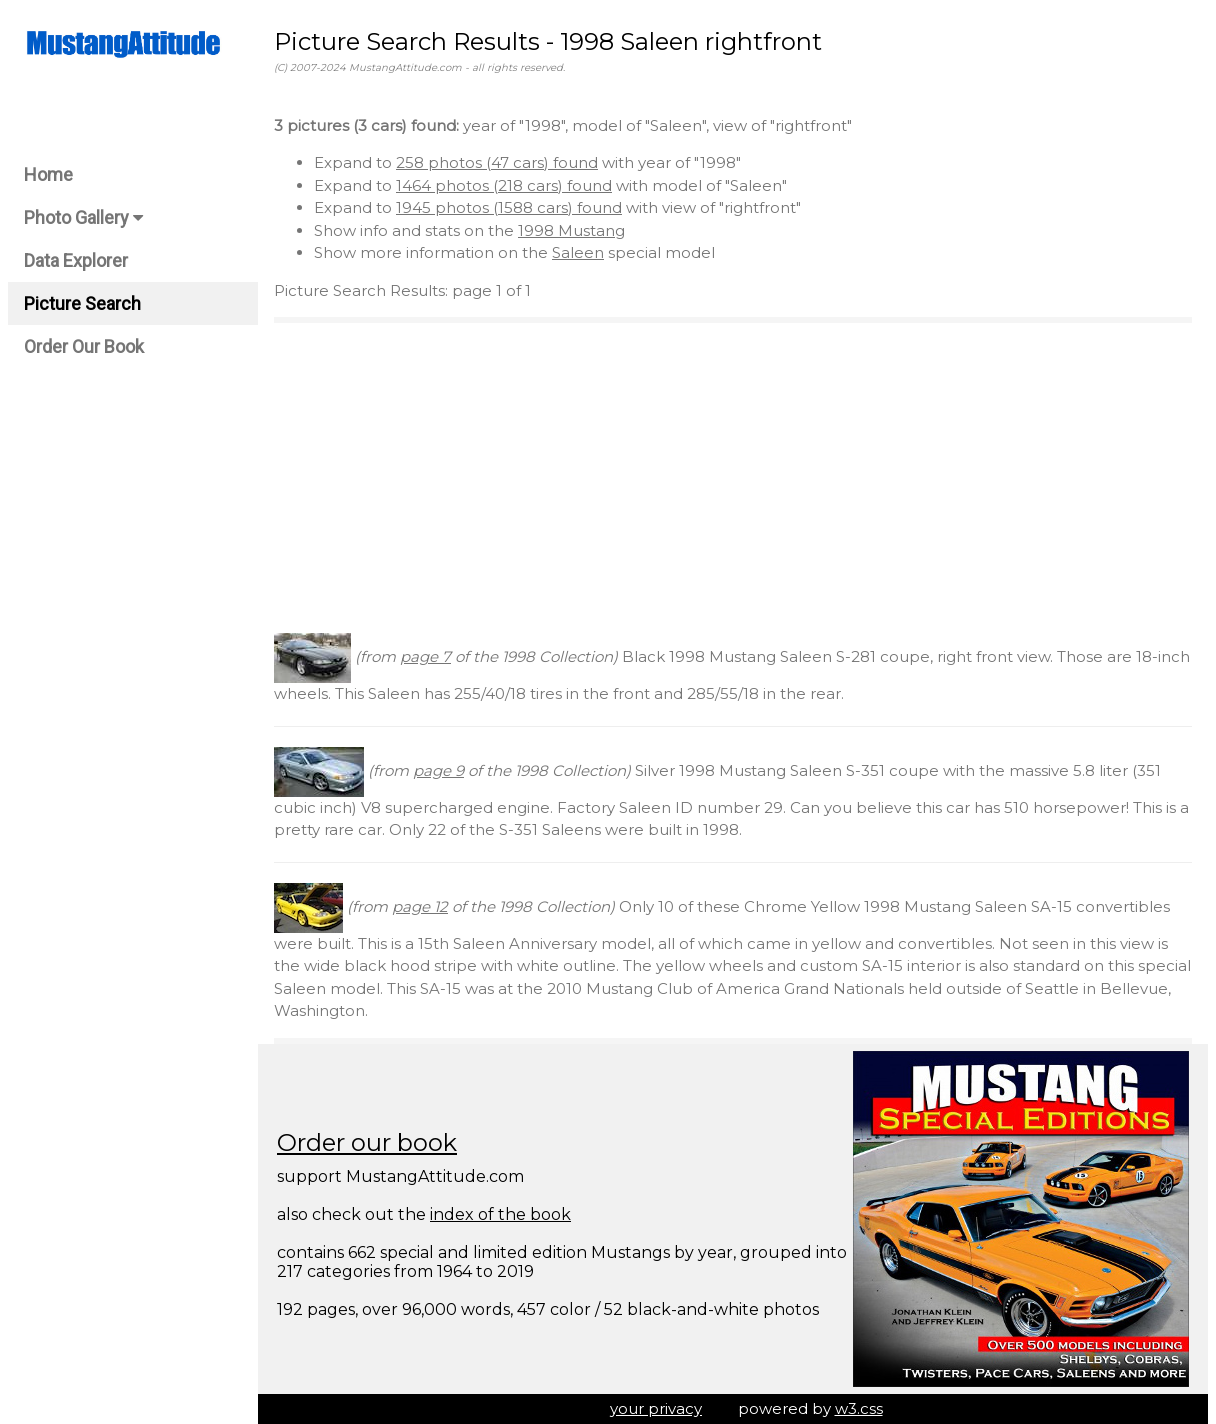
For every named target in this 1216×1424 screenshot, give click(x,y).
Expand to (355, 162)
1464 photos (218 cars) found (504, 185)
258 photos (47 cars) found (497, 162)
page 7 (425, 656)
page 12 (420, 906)
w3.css (859, 1408)
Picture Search (82, 303)
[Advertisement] (733, 478)
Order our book (367, 1142)
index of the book (500, 1214)
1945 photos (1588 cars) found (509, 207)
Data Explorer (76, 260)
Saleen (578, 252)
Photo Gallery (83, 217)
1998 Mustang (571, 230)
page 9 (438, 770)
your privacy (656, 1408)
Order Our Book (84, 346)
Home (48, 174)
